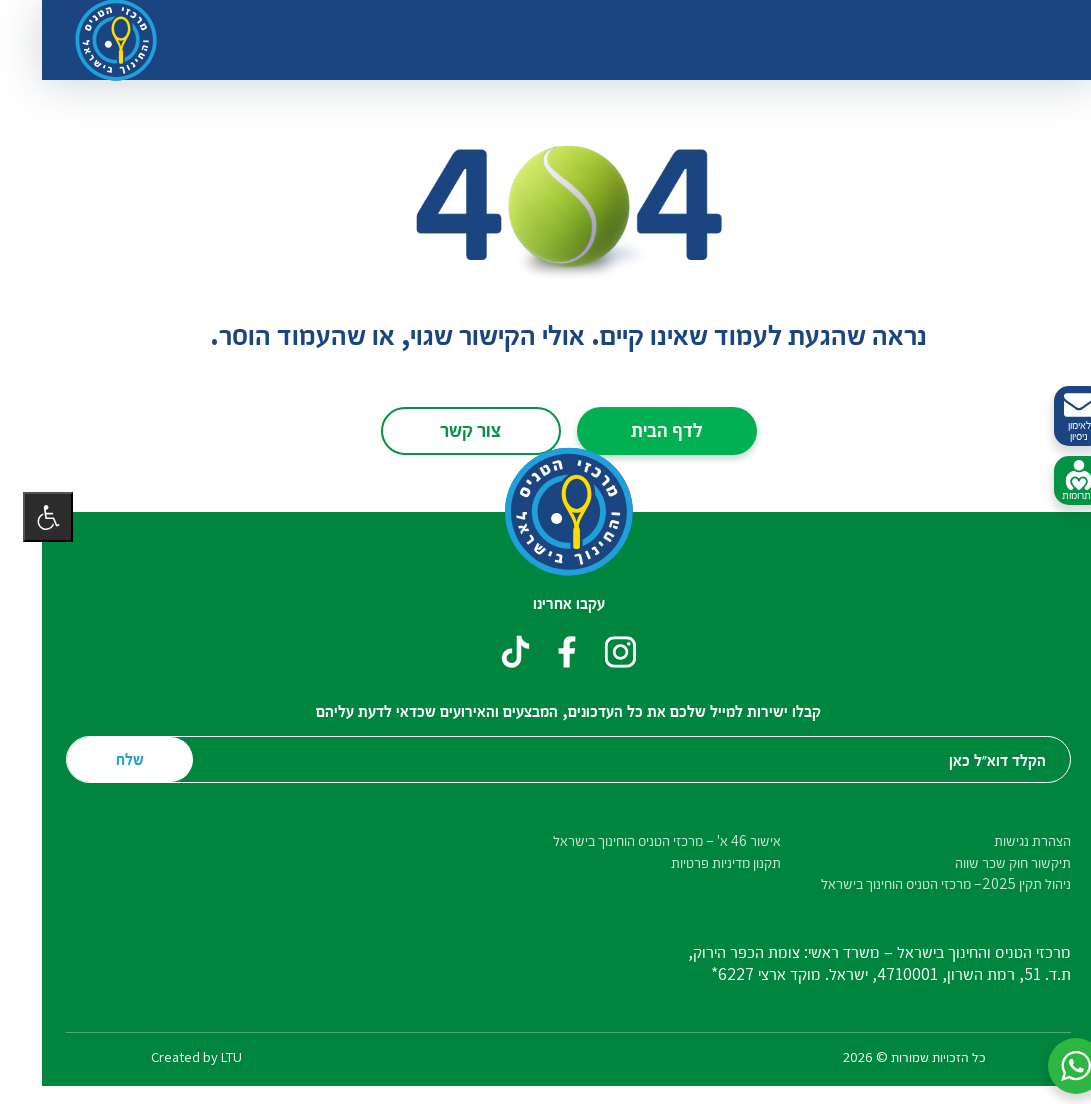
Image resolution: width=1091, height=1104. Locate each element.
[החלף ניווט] (1021, 40)
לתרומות (1056, 481)
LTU (208, 1056)
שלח (107, 758)
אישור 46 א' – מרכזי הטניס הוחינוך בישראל (644, 840)
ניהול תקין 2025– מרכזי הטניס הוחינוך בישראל (923, 883)
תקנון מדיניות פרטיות (703, 862)
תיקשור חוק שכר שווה (990, 862)
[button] (1053, 1066)
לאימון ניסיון (1056, 416)
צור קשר (447, 429)
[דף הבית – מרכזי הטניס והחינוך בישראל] (546, 512)
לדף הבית (644, 429)
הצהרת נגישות (1009, 840)
